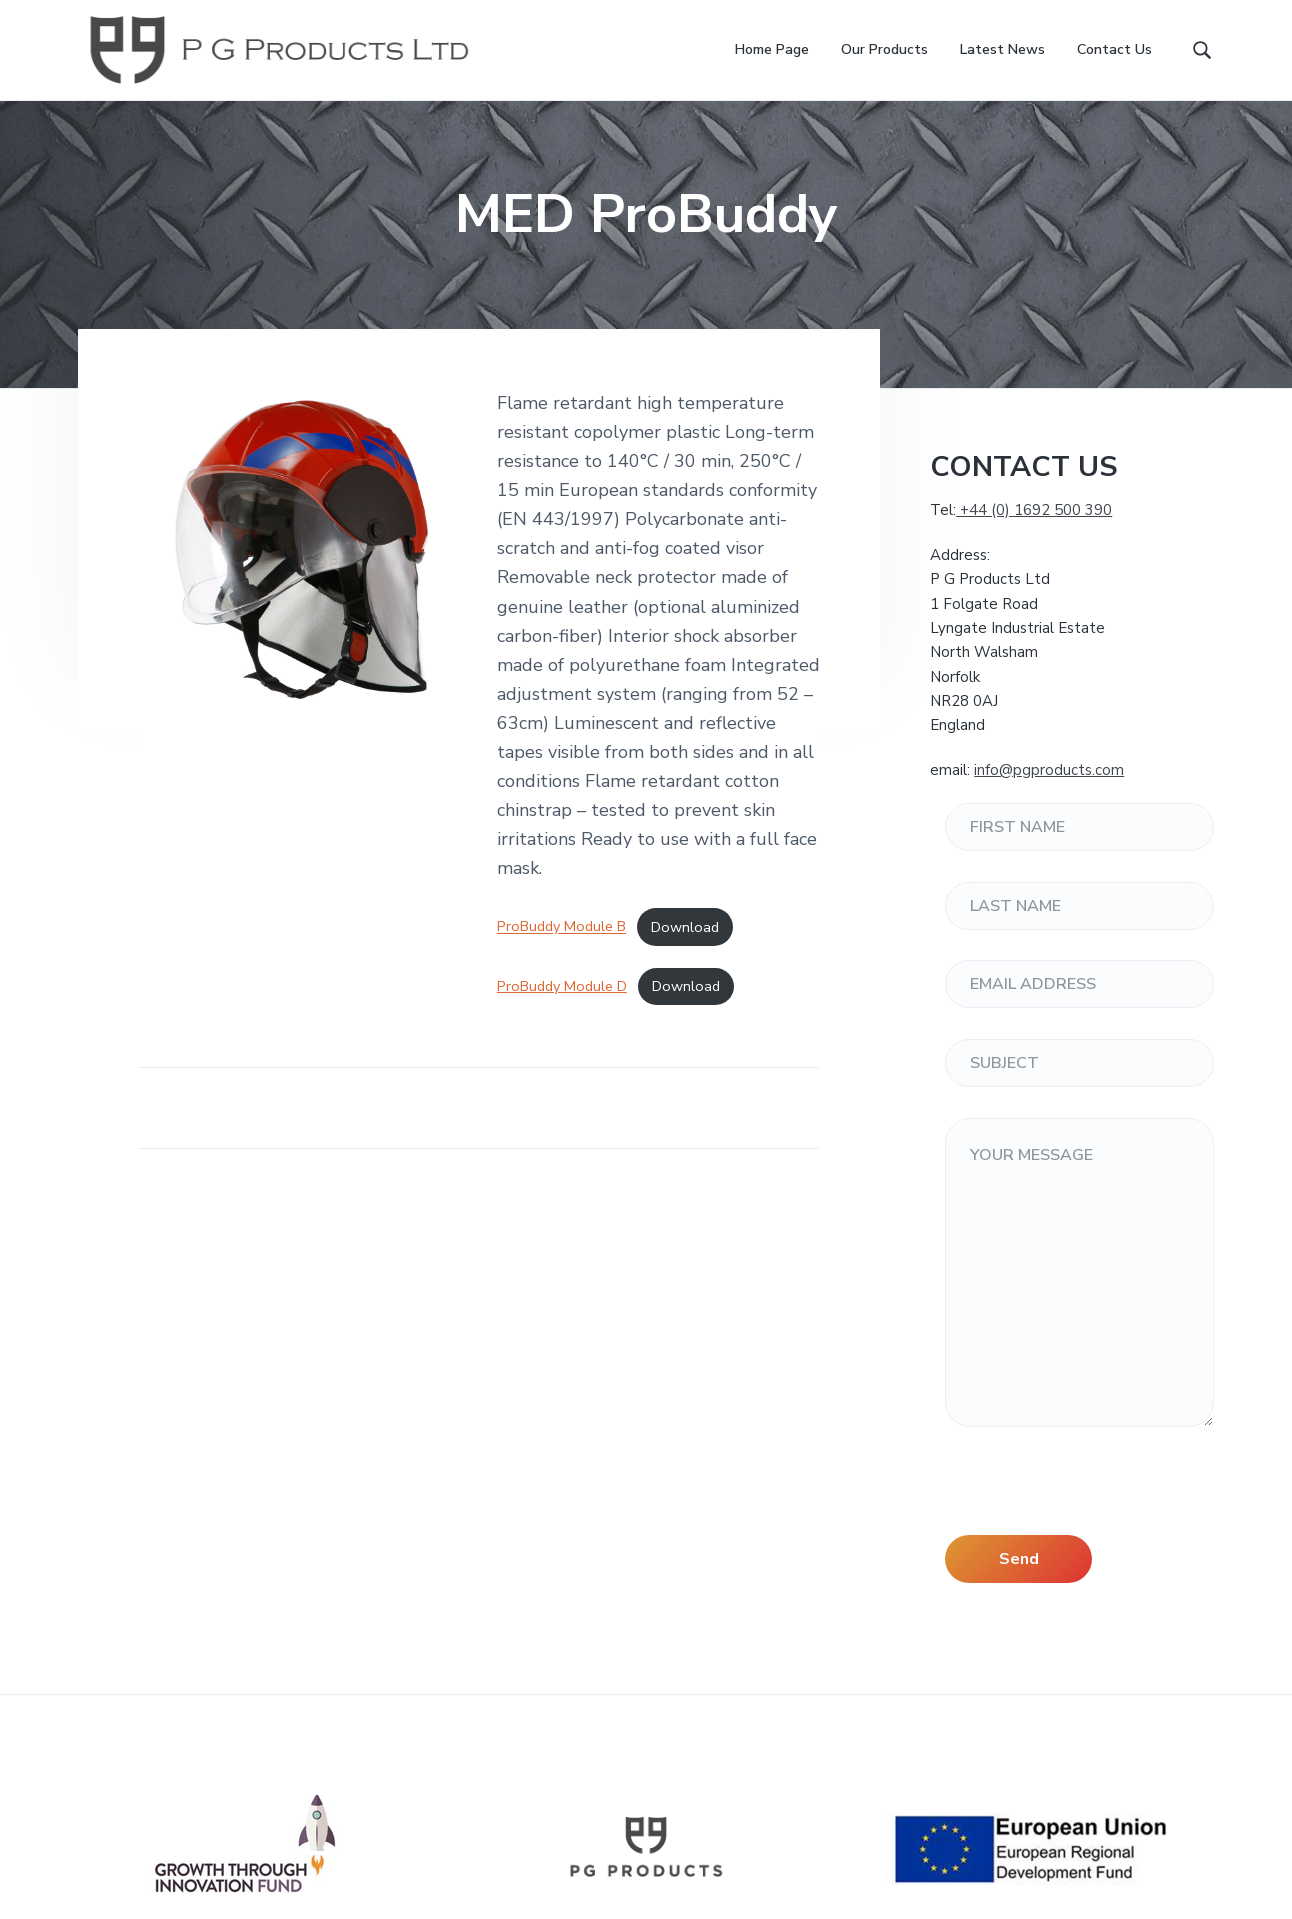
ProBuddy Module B (561, 927)
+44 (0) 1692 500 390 (1034, 510)
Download (685, 927)
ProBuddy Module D (562, 986)
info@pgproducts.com (1049, 770)
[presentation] (1097, 1496)
